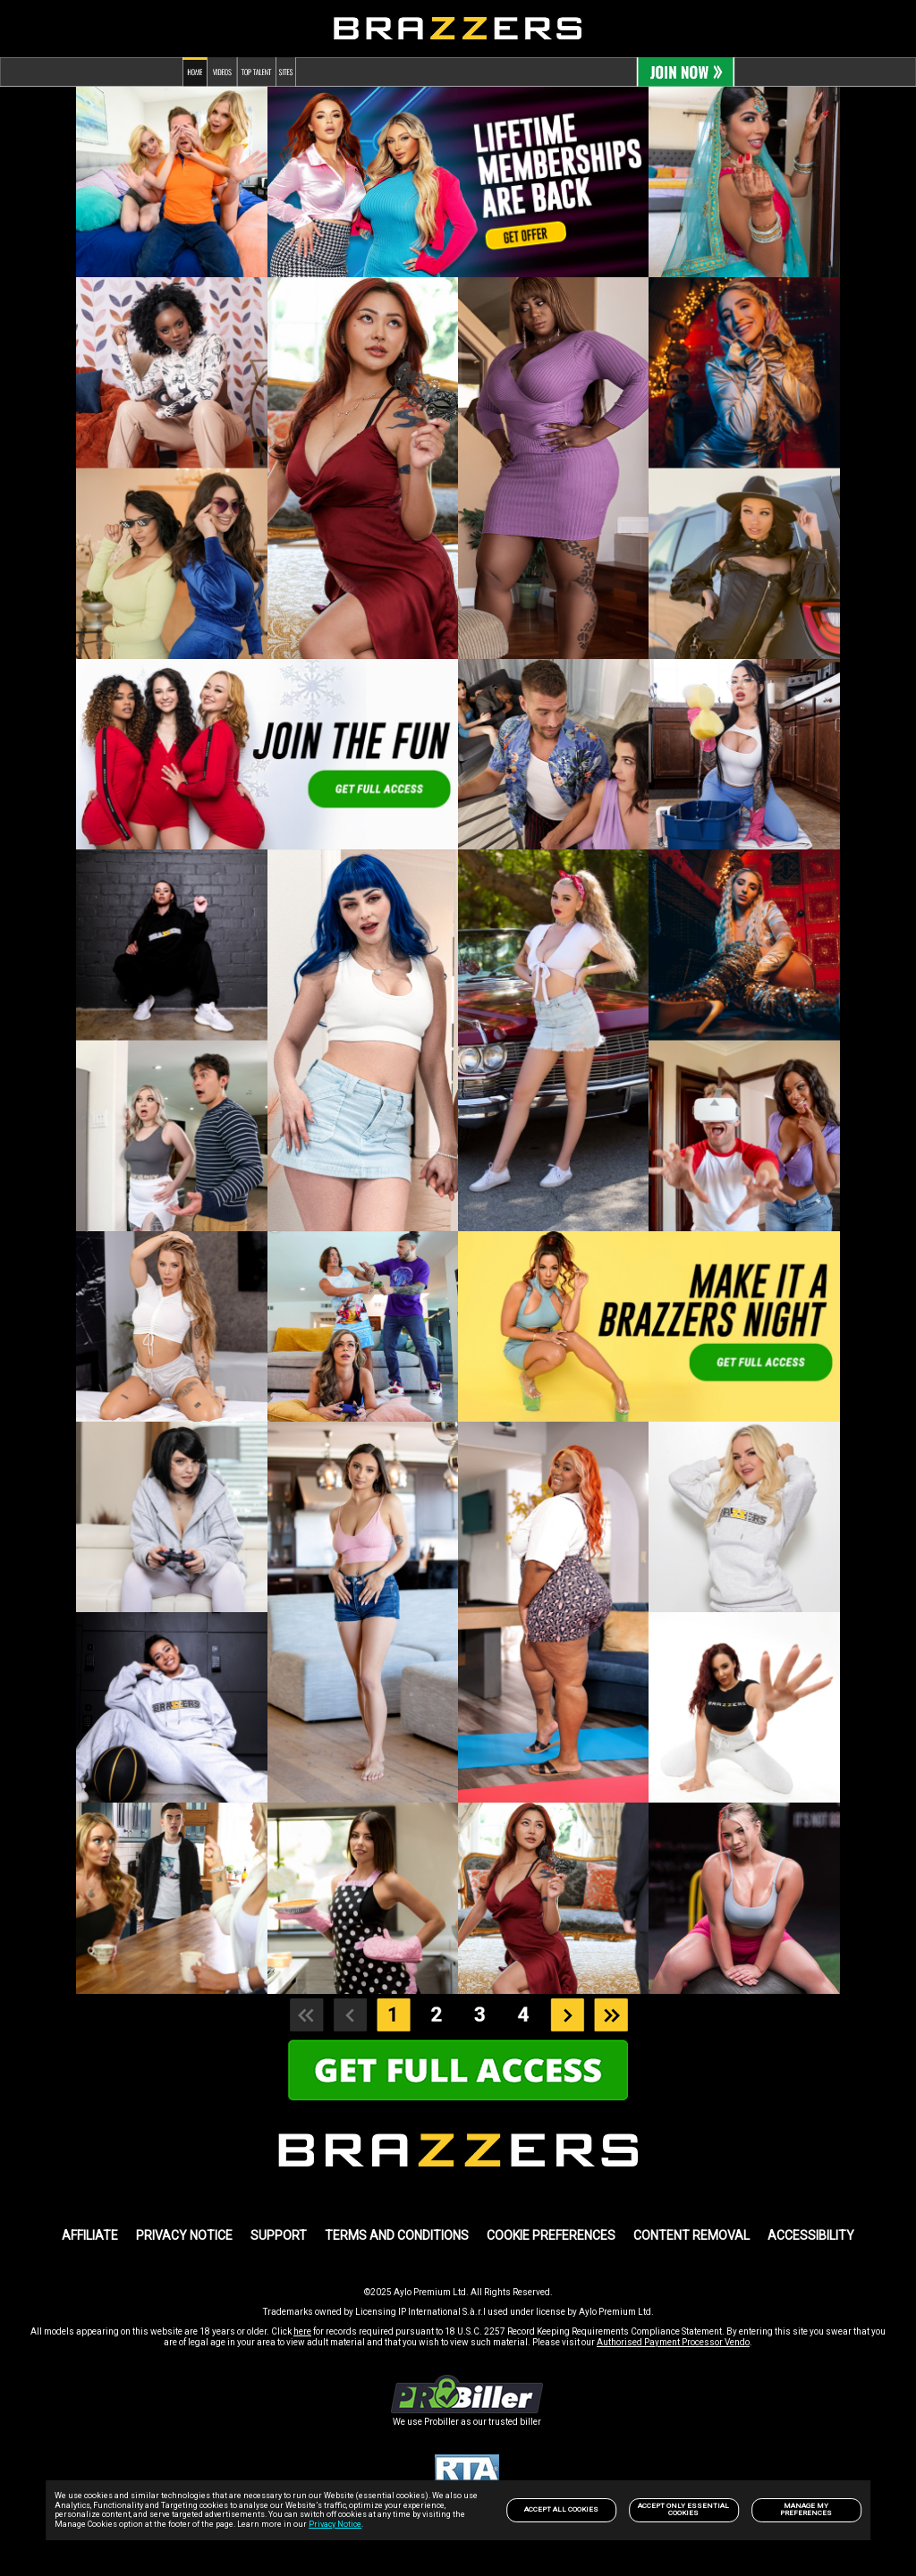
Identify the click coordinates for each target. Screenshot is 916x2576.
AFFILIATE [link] (90, 2235)
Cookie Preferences (551, 2235)
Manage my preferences (806, 2509)
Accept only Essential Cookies (683, 2509)
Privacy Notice (335, 2524)
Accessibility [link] (811, 2235)
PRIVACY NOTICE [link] (184, 2235)
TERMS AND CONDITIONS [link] (397, 2235)
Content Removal (691, 2235)
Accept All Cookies (561, 2509)
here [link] (302, 2331)
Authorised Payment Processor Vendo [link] (673, 2342)
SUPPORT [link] (278, 2235)
